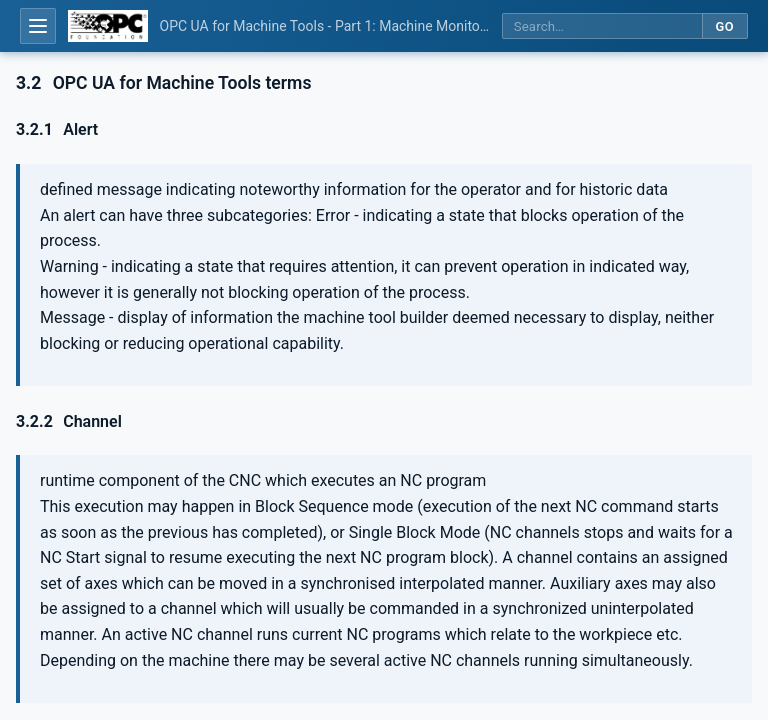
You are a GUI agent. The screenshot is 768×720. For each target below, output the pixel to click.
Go (724, 26)
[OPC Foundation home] (108, 26)
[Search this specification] (602, 26)
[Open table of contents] (38, 26)
